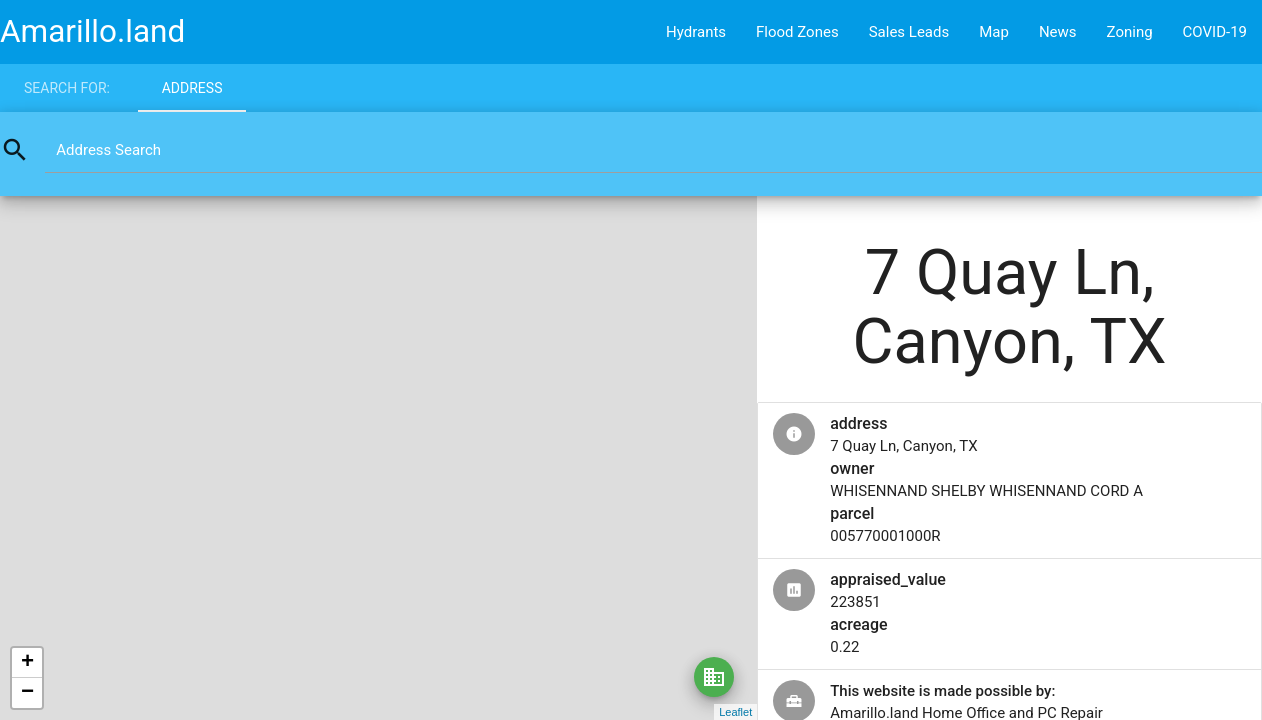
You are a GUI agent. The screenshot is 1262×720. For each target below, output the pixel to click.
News (1058, 32)
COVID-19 (1215, 32)
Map (994, 32)
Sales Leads (909, 32)
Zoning (1130, 32)
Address (192, 88)
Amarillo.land (92, 31)
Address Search (108, 150)
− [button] (27, 693)
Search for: (67, 88)
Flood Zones (797, 32)
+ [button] (27, 663)
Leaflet (735, 712)
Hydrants (696, 32)
